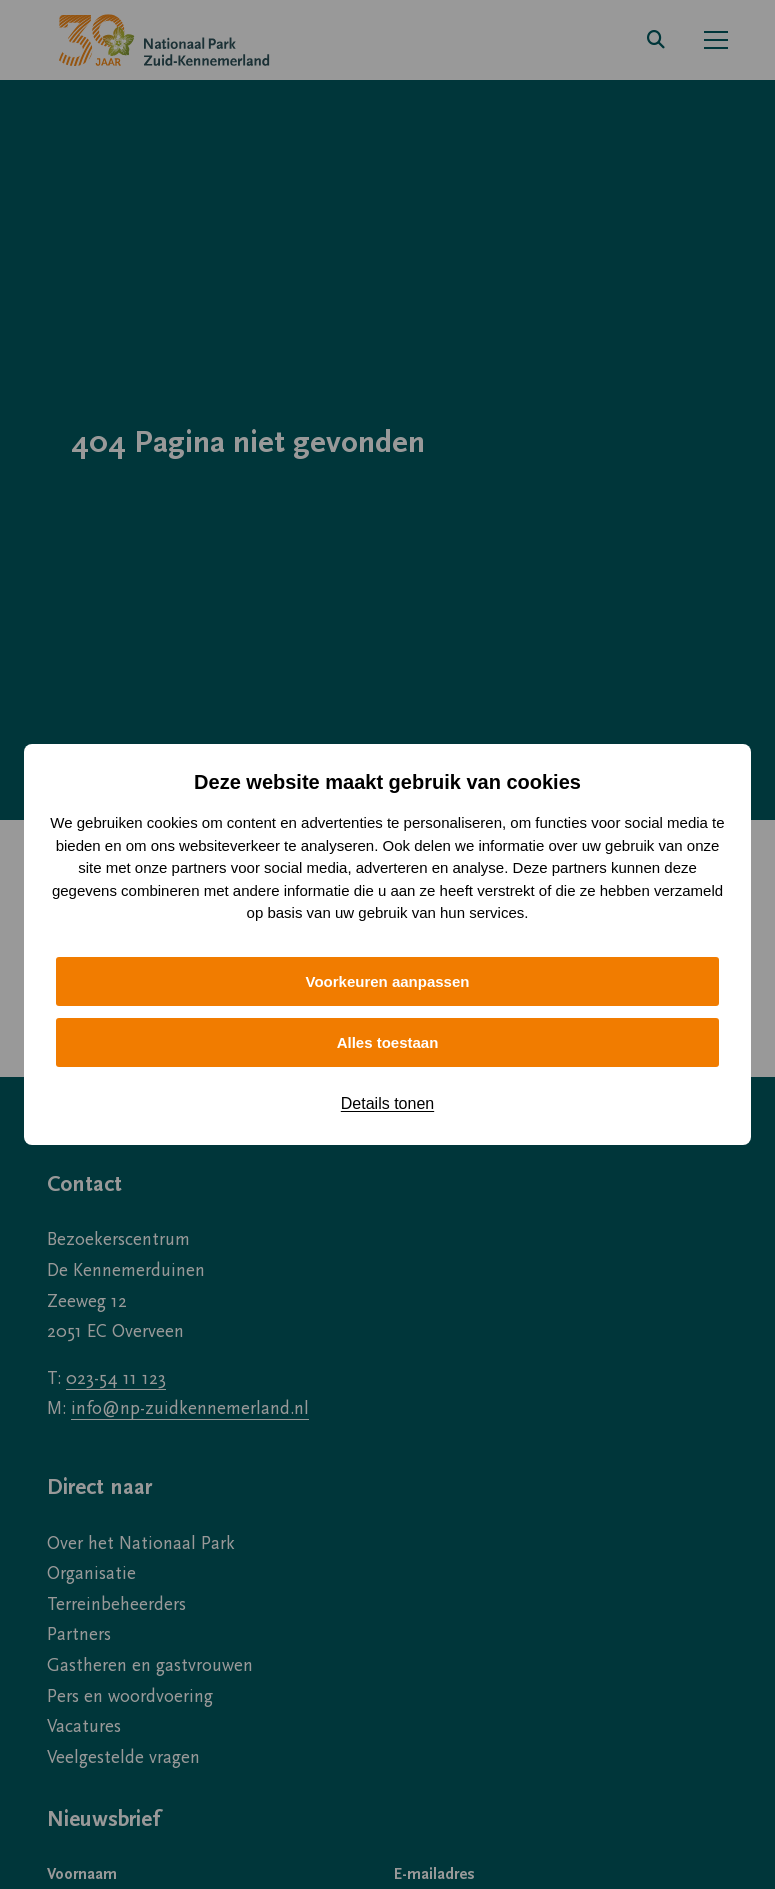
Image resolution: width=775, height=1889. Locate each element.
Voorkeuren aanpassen (388, 981)
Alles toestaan (388, 1042)
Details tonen (387, 1103)
